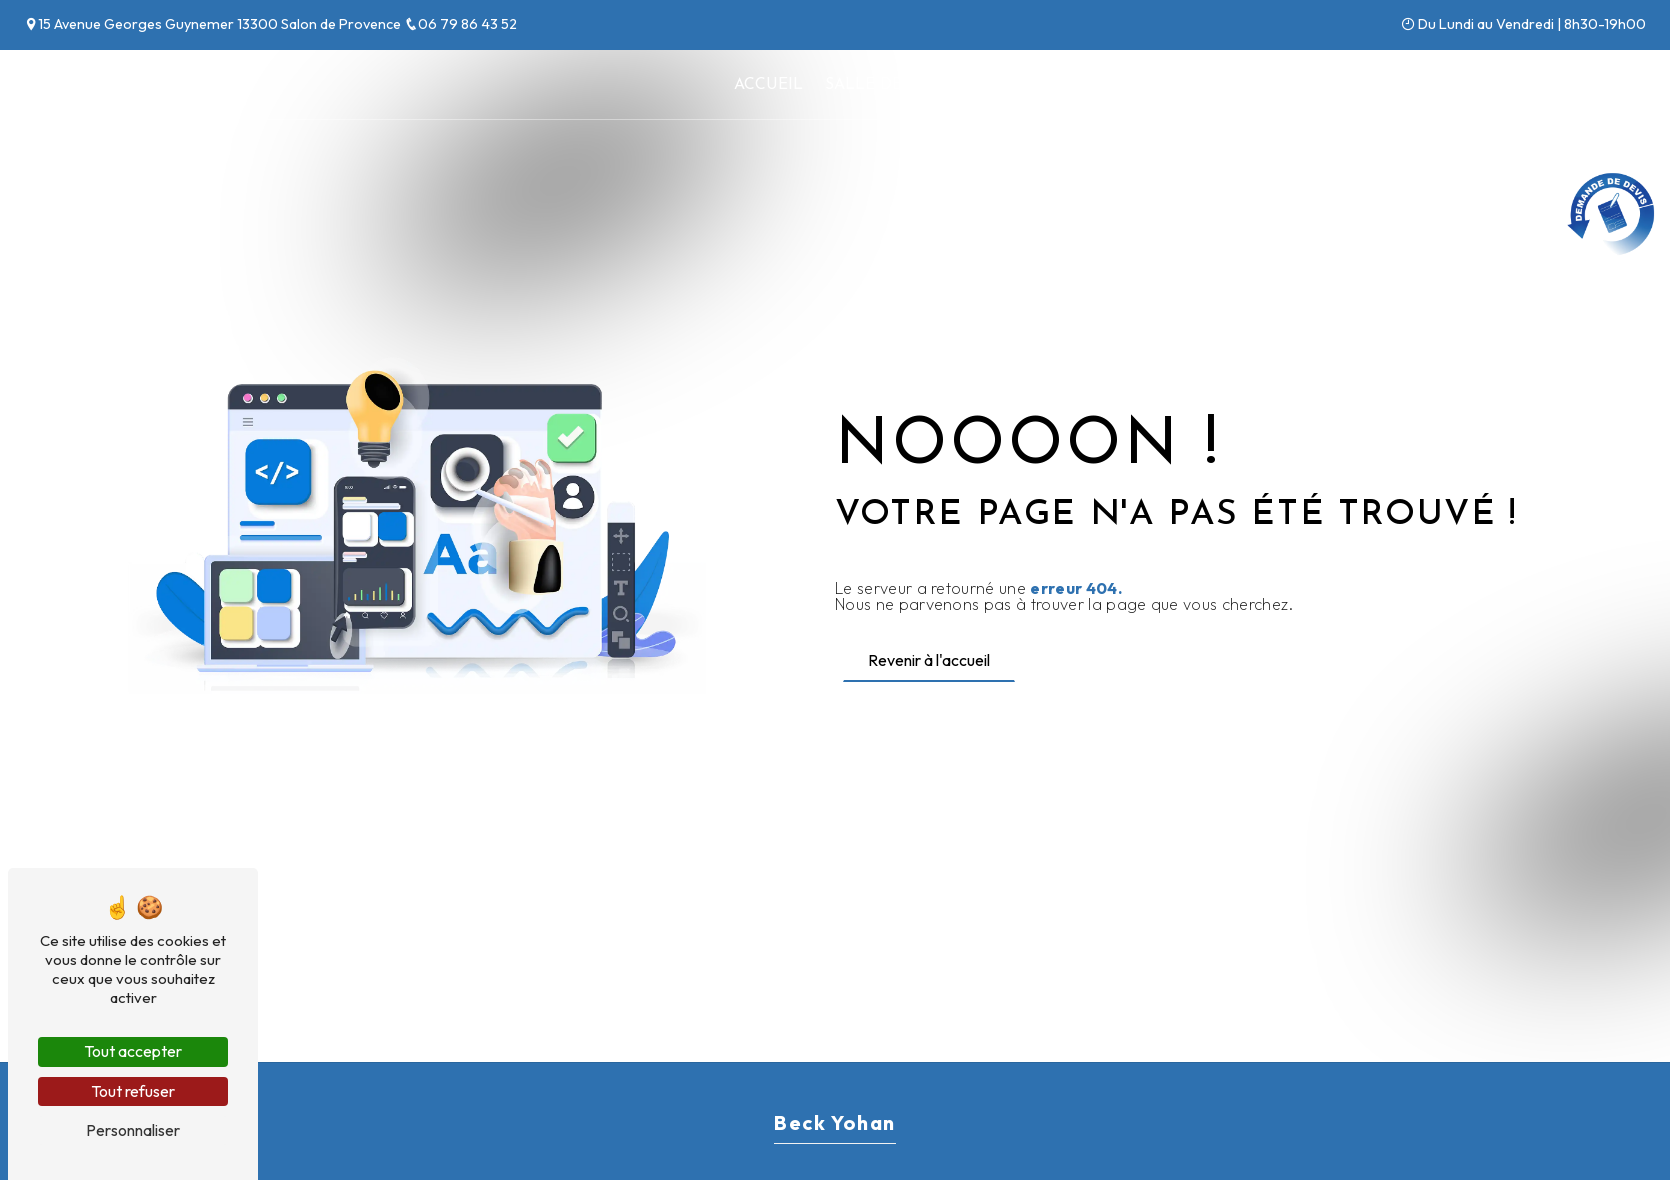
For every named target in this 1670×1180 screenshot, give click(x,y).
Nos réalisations (1377, 85)
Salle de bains (890, 85)
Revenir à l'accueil (929, 660)
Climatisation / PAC (1065, 85)
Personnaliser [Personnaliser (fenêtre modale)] (133, 1130)
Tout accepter (133, 1051)
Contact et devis (1557, 85)
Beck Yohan (77, 85)
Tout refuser (133, 1091)
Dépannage (1225, 85)
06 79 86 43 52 (460, 24)
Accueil (768, 85)
